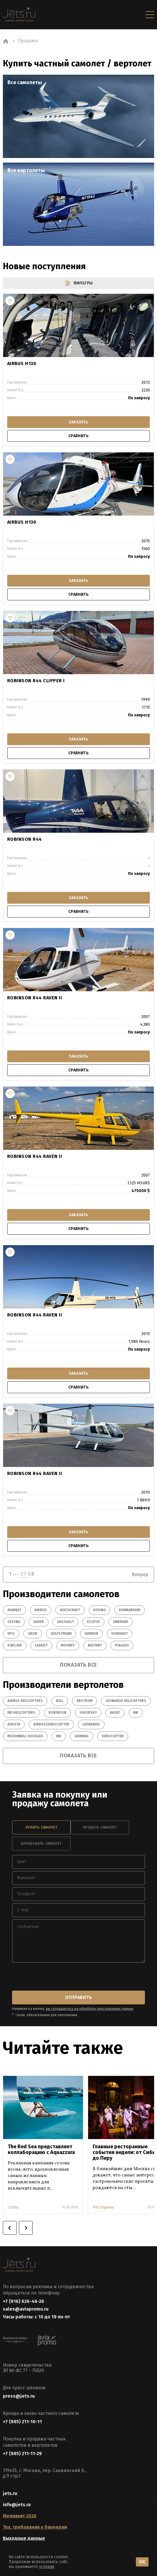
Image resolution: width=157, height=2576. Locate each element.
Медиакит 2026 (19, 2516)
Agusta (13, 1724)
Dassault (65, 1622)
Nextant (95, 1645)
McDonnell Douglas (25, 1736)
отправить (78, 1997)
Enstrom (84, 1701)
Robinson (57, 1713)
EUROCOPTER (113, 1736)
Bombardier (129, 1610)
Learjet (41, 1645)
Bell (59, 1701)
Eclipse (93, 1622)
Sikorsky (88, 1713)
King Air (14, 1645)
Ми (135, 1713)
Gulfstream (61, 1634)
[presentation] (55, 1977)
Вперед (140, 1574)
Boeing (99, 1610)
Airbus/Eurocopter (51, 1724)
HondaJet (119, 1634)
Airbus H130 (21, 363)
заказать (78, 422)
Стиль (13, 2207)
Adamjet (14, 1610)
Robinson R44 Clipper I (36, 680)
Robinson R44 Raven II (34, 997)
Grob (32, 1634)
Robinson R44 (24, 839)
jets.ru (10, 2493)
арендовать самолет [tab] (41, 1844)
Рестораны (103, 2207)
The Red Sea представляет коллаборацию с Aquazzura (41, 2149)
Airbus (40, 1610)
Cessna (13, 1622)
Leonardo (91, 1724)
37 (24, 1574)
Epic (11, 1634)
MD (58, 1736)
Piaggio (122, 1645)
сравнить (78, 435)
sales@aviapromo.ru (26, 2309)
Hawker (91, 1634)
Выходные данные (24, 2538)
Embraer (120, 1622)
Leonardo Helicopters (126, 1701)
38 (31, 1574)
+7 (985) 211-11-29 (22, 2453)
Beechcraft (70, 1610)
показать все (78, 1665)
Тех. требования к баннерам (35, 2527)
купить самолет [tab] (41, 1827)
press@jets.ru (19, 2396)
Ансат (115, 1713)
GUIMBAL (81, 1736)
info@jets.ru (17, 2504)
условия (46, 2566)
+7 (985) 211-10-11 (22, 2421)
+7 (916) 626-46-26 (23, 2301)
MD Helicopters (21, 1713)
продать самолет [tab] (100, 1827)
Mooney (68, 1645)
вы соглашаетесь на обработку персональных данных (89, 2009)
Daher (38, 1622)
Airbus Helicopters (25, 1701)
